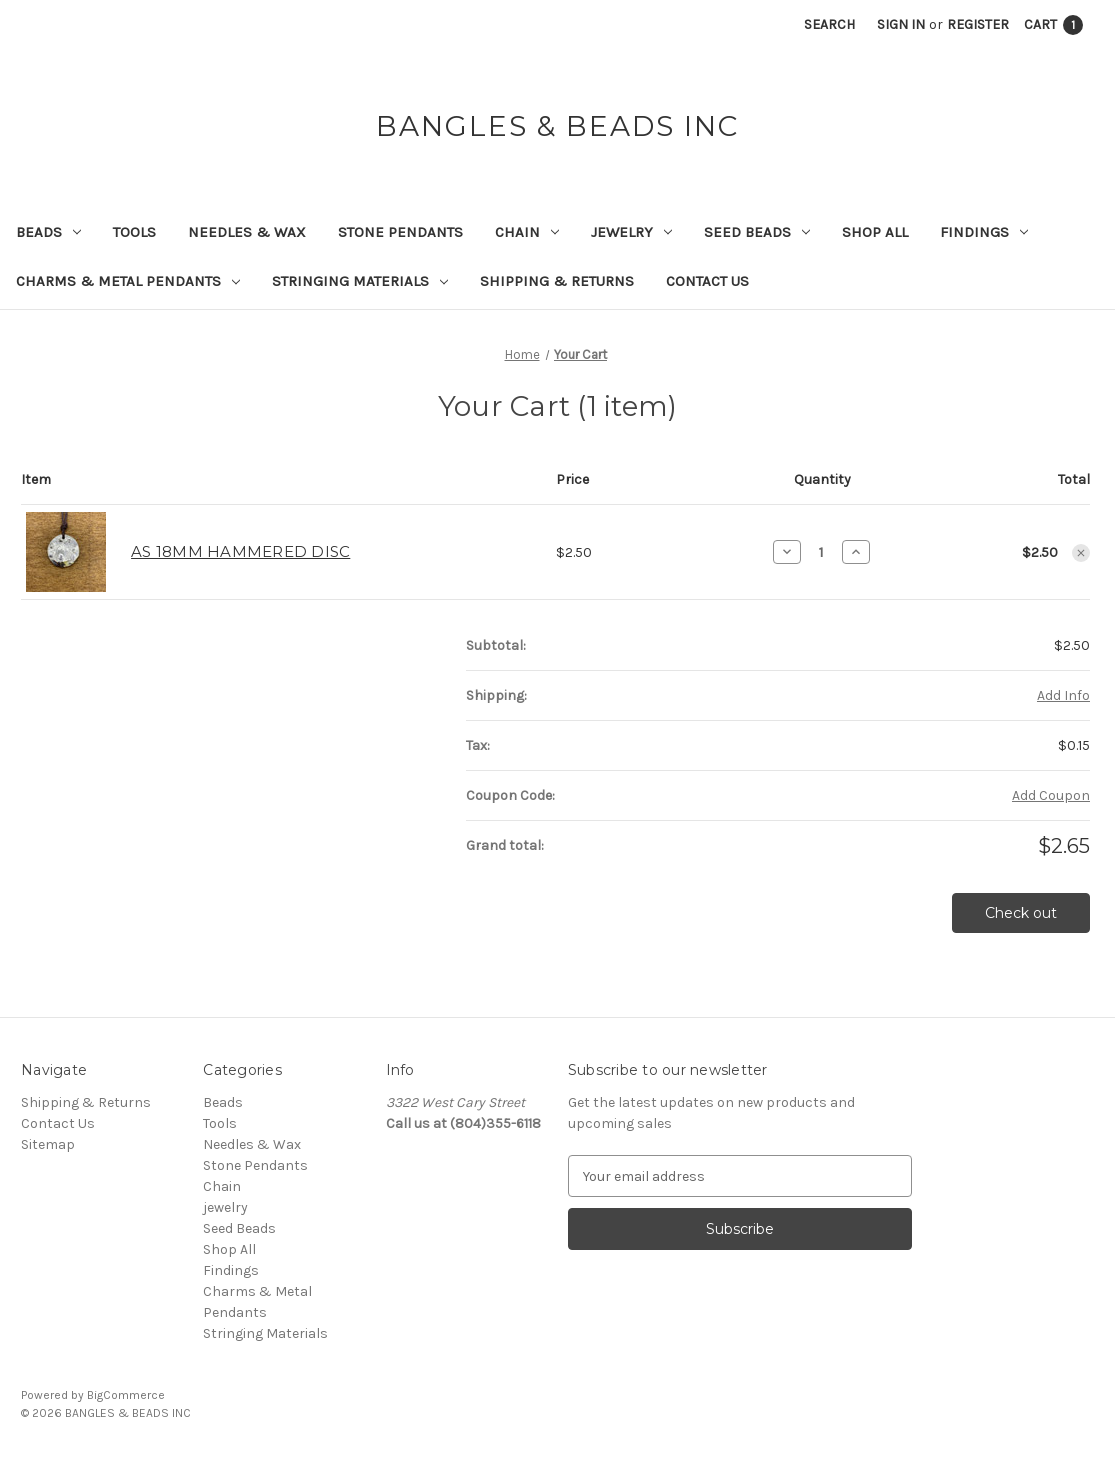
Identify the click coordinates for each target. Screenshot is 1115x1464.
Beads (48, 232)
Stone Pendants (400, 232)
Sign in (901, 24)
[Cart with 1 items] (1053, 24)
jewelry (631, 232)
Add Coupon (1051, 795)
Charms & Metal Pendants (128, 281)
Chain (527, 232)
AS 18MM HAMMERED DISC (240, 551)
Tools (134, 232)
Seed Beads (757, 232)
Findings (984, 232)
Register (978, 24)
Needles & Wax (247, 232)
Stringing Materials (360, 281)
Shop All (875, 232)
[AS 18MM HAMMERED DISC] (821, 552)
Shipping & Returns (557, 281)
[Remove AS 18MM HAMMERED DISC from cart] (1081, 553)
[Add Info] (1063, 695)
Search (829, 24)
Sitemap (48, 1144)
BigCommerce (126, 1395)
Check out (1021, 913)
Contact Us (707, 281)
